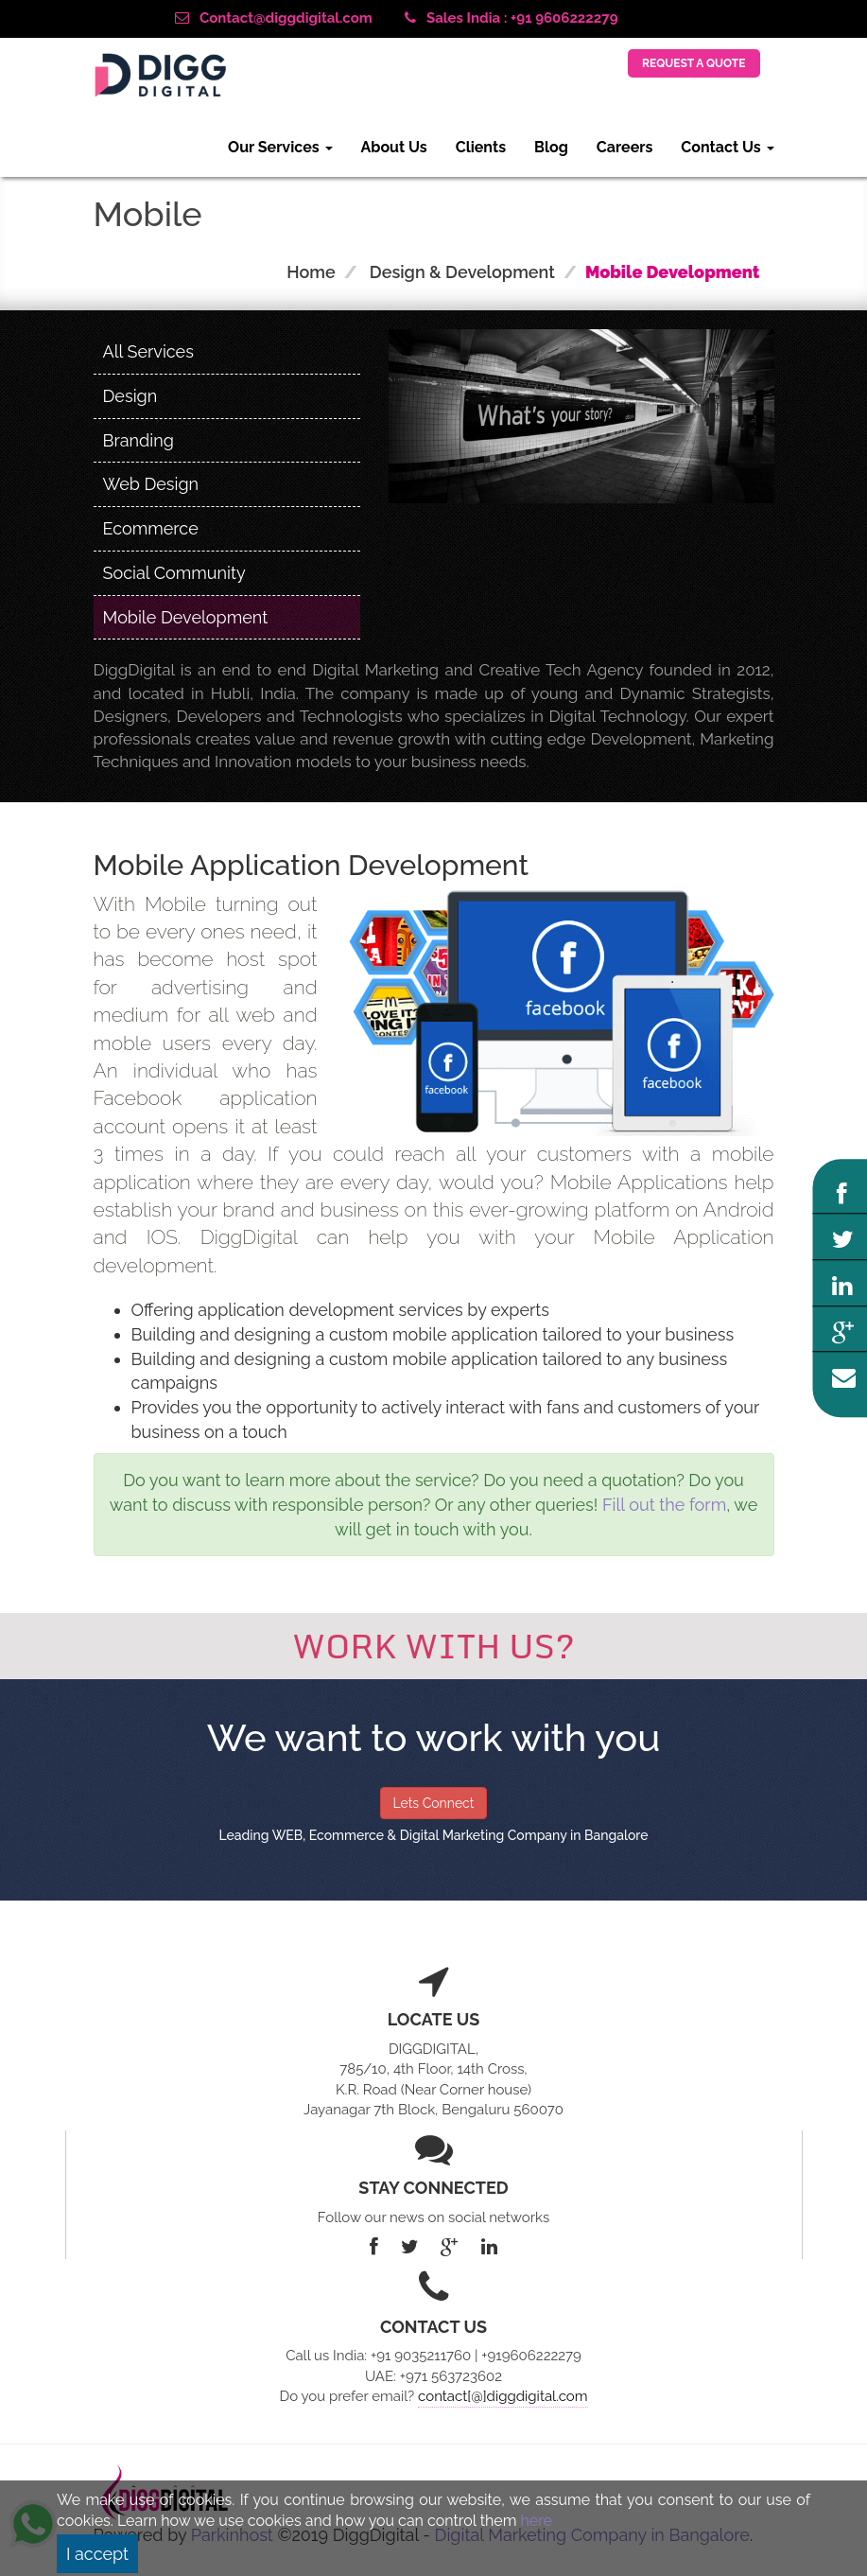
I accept (97, 2554)
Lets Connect (433, 1803)
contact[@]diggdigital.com (502, 2396)
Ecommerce (151, 528)
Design (130, 396)
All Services (148, 351)
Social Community (174, 573)
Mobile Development (186, 617)
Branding (138, 440)
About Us (394, 147)
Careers (625, 147)
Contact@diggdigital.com (274, 17)
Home (310, 272)
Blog (551, 147)
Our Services (280, 147)
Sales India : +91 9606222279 (511, 17)
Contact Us (727, 147)
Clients (481, 147)
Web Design (151, 484)
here (536, 2521)
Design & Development (462, 272)
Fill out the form (664, 1505)
